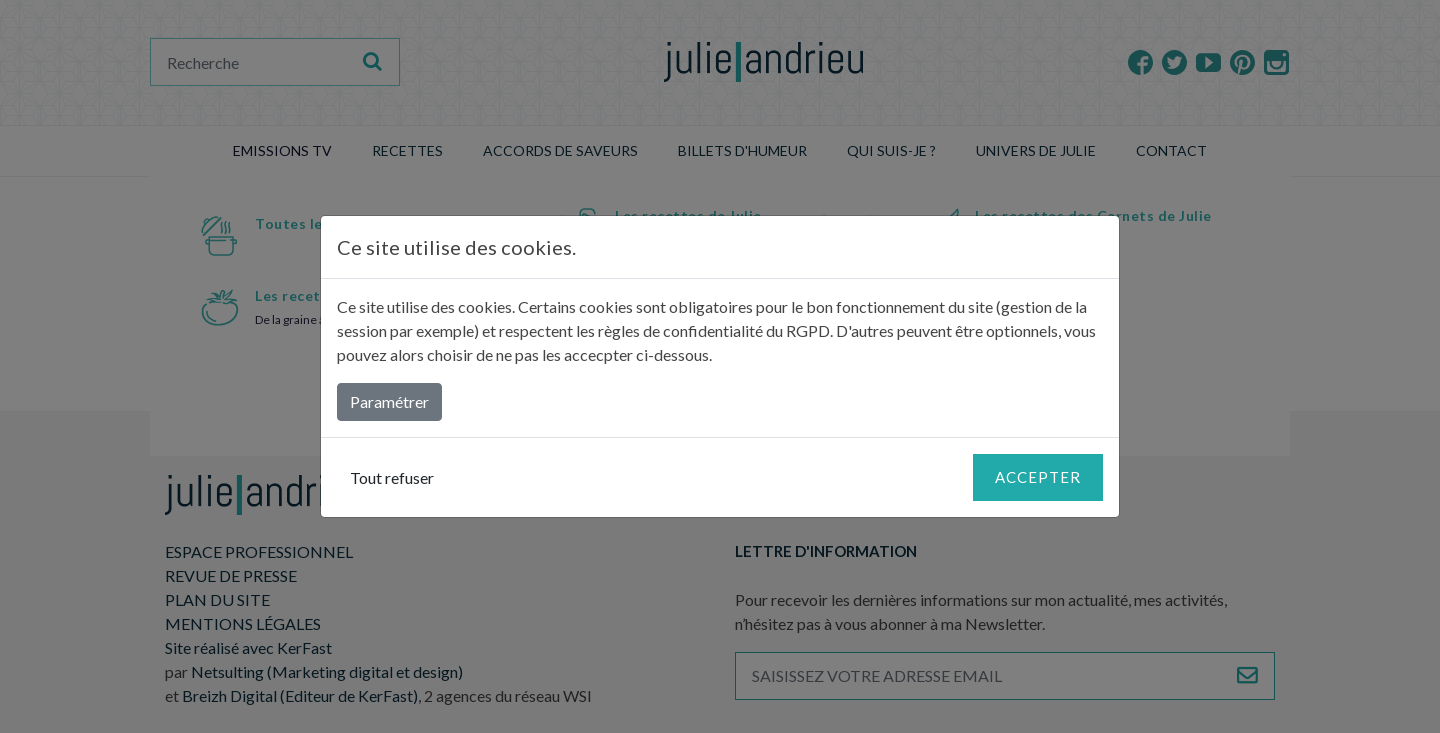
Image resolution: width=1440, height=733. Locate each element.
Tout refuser (392, 477)
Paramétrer (389, 401)
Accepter (1038, 477)
